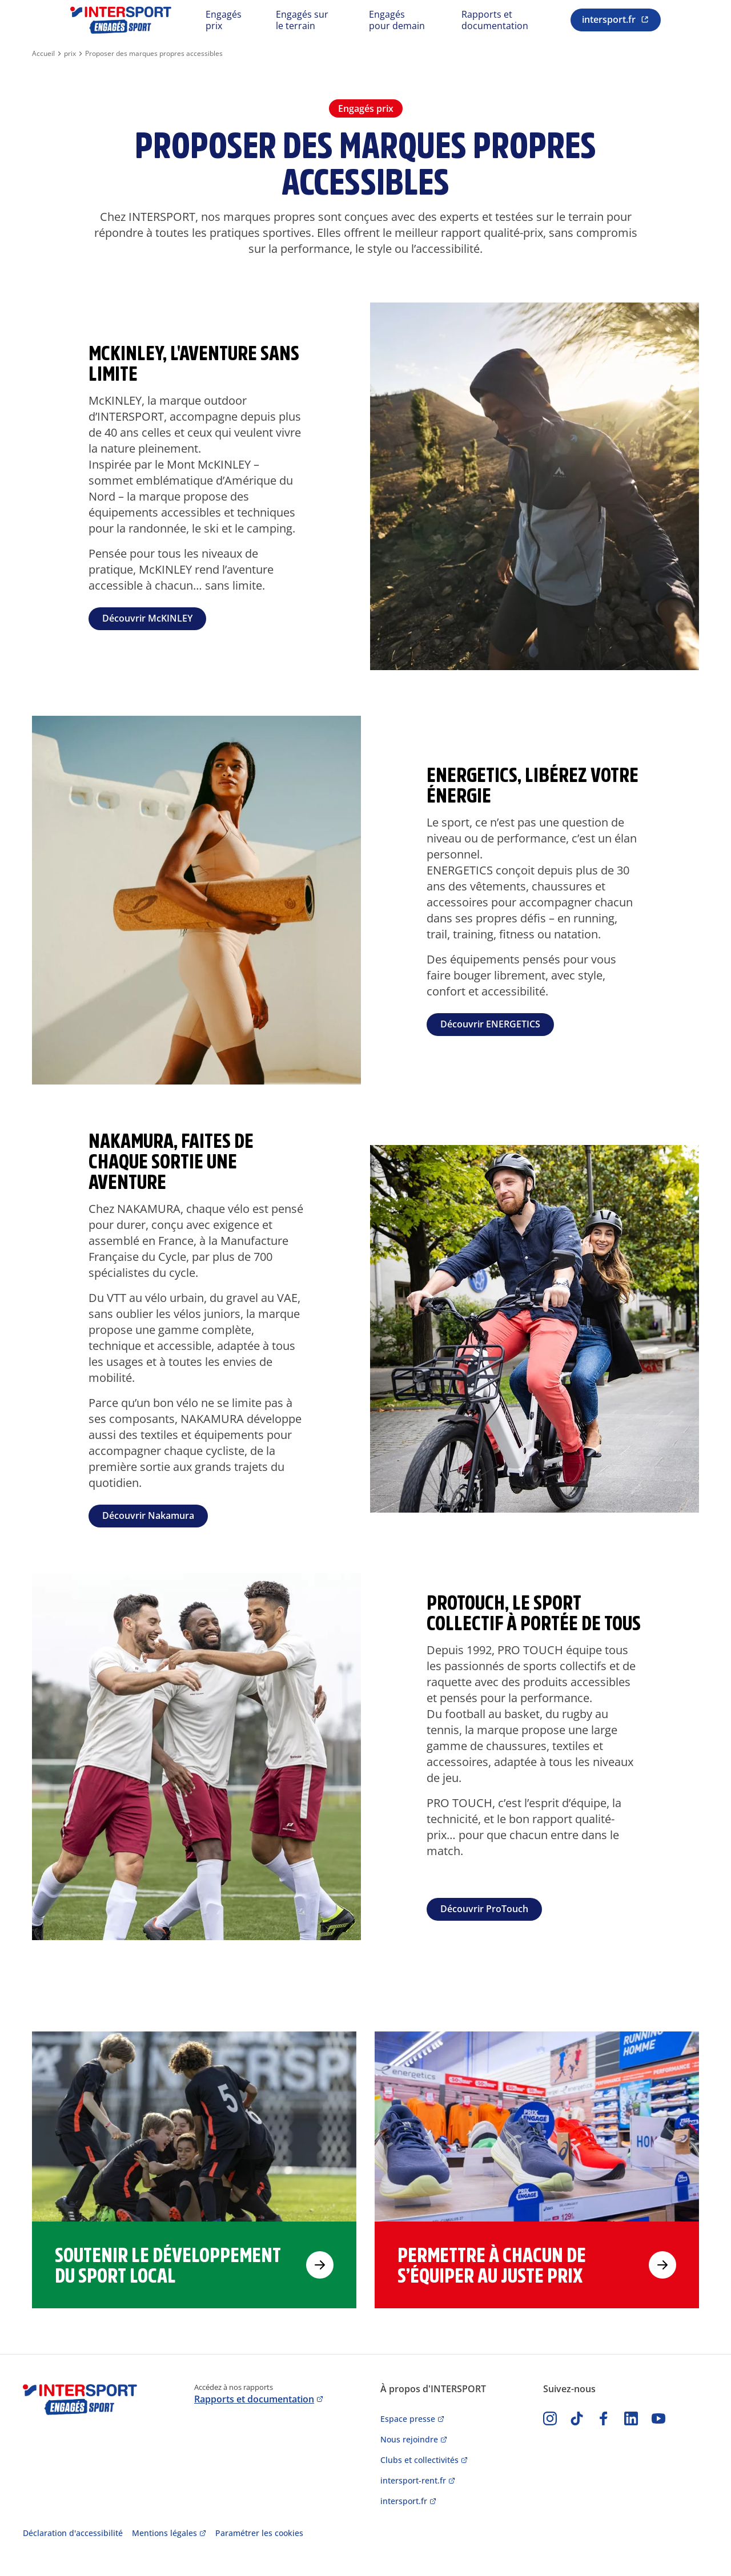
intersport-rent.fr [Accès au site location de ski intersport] (413, 2480)
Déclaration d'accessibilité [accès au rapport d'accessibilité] (73, 2532)
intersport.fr (609, 19)
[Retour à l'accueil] (120, 20)
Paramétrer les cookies (259, 2532)
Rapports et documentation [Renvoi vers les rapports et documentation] (494, 20)
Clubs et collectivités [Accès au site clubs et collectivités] (419, 2459)
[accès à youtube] (658, 2418)
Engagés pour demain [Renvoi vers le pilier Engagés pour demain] (397, 20)
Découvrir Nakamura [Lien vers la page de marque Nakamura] (148, 1515)
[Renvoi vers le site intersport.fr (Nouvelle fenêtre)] (616, 20)
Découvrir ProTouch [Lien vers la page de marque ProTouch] (484, 1908)
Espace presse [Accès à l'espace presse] (407, 2418)
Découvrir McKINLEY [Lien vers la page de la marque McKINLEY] (147, 618)
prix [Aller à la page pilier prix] (70, 53)
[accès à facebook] (603, 2418)
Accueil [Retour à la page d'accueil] (43, 53)
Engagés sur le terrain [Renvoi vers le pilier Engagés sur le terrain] (302, 20)
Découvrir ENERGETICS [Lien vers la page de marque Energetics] (490, 1024)
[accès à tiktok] (577, 2418)
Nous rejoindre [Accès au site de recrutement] (409, 2439)
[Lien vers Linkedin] (631, 2418)
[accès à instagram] (550, 2418)
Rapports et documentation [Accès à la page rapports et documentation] (254, 2399)
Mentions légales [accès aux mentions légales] (164, 2532)
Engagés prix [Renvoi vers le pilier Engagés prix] (224, 20)
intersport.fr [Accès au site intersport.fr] (403, 2501)
